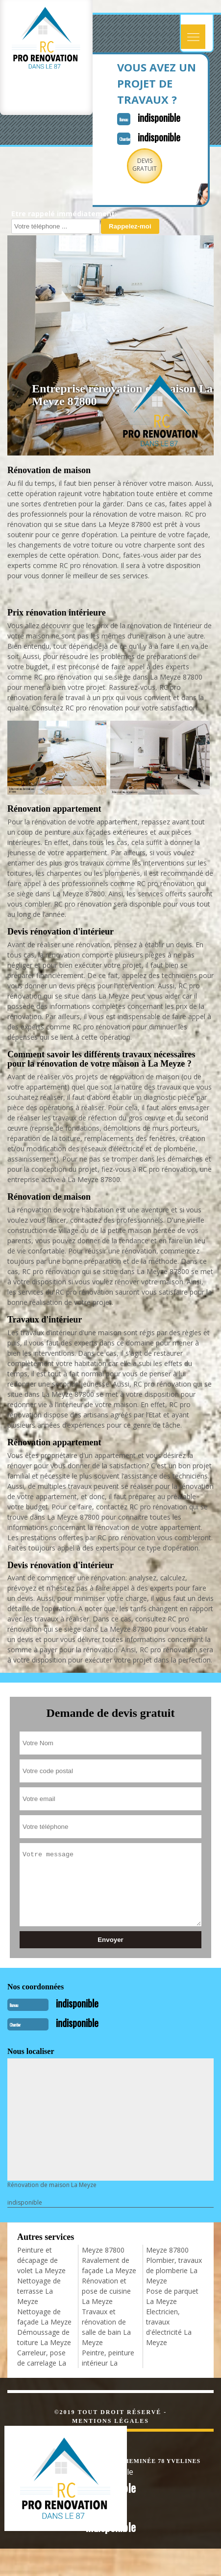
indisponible (159, 117)
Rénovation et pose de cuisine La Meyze (106, 2291)
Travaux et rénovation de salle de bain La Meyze (106, 2327)
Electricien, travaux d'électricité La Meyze (169, 2327)
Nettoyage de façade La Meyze (44, 2316)
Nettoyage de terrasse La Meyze (39, 2291)
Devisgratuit (144, 165)
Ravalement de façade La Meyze (109, 2265)
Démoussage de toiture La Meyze (44, 2337)
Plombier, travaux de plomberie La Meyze (174, 2270)
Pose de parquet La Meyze (172, 2296)
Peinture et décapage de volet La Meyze (41, 2260)
